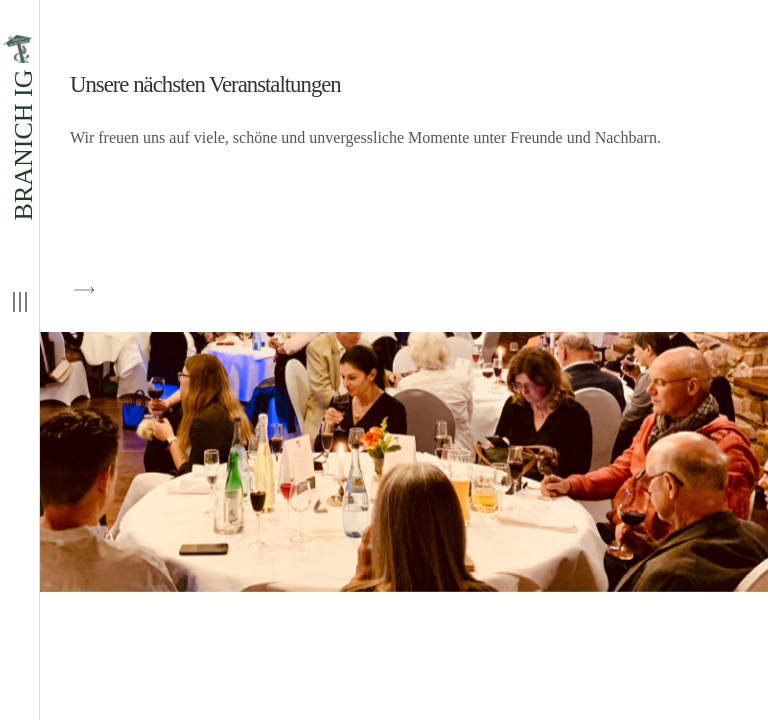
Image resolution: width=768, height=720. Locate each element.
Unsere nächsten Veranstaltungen (205, 84)
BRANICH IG (19, 127)
